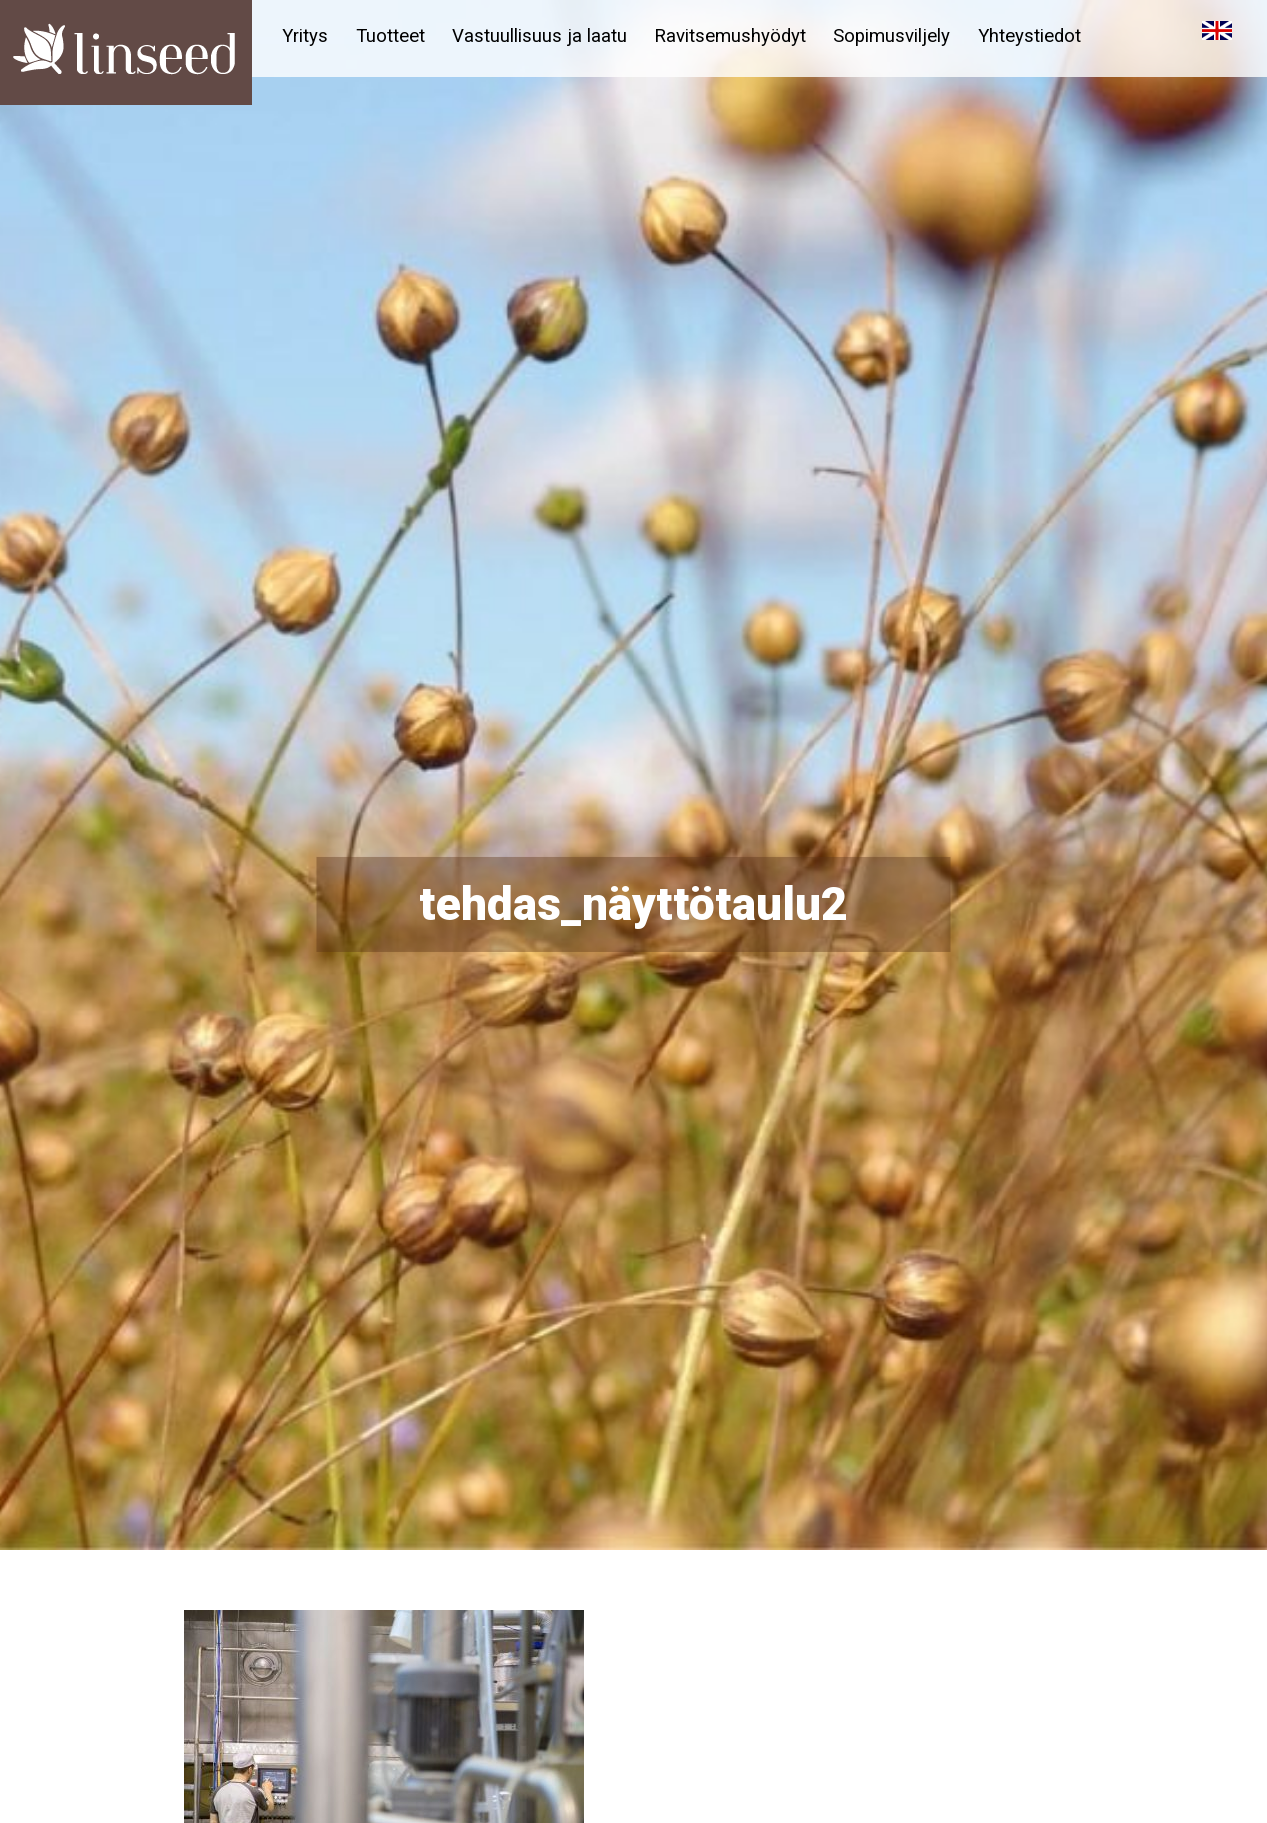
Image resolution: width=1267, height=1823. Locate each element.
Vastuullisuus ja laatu (545, 36)
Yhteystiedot (1044, 36)
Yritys (306, 36)
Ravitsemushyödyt (740, 36)
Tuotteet (393, 36)
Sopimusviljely (904, 36)
